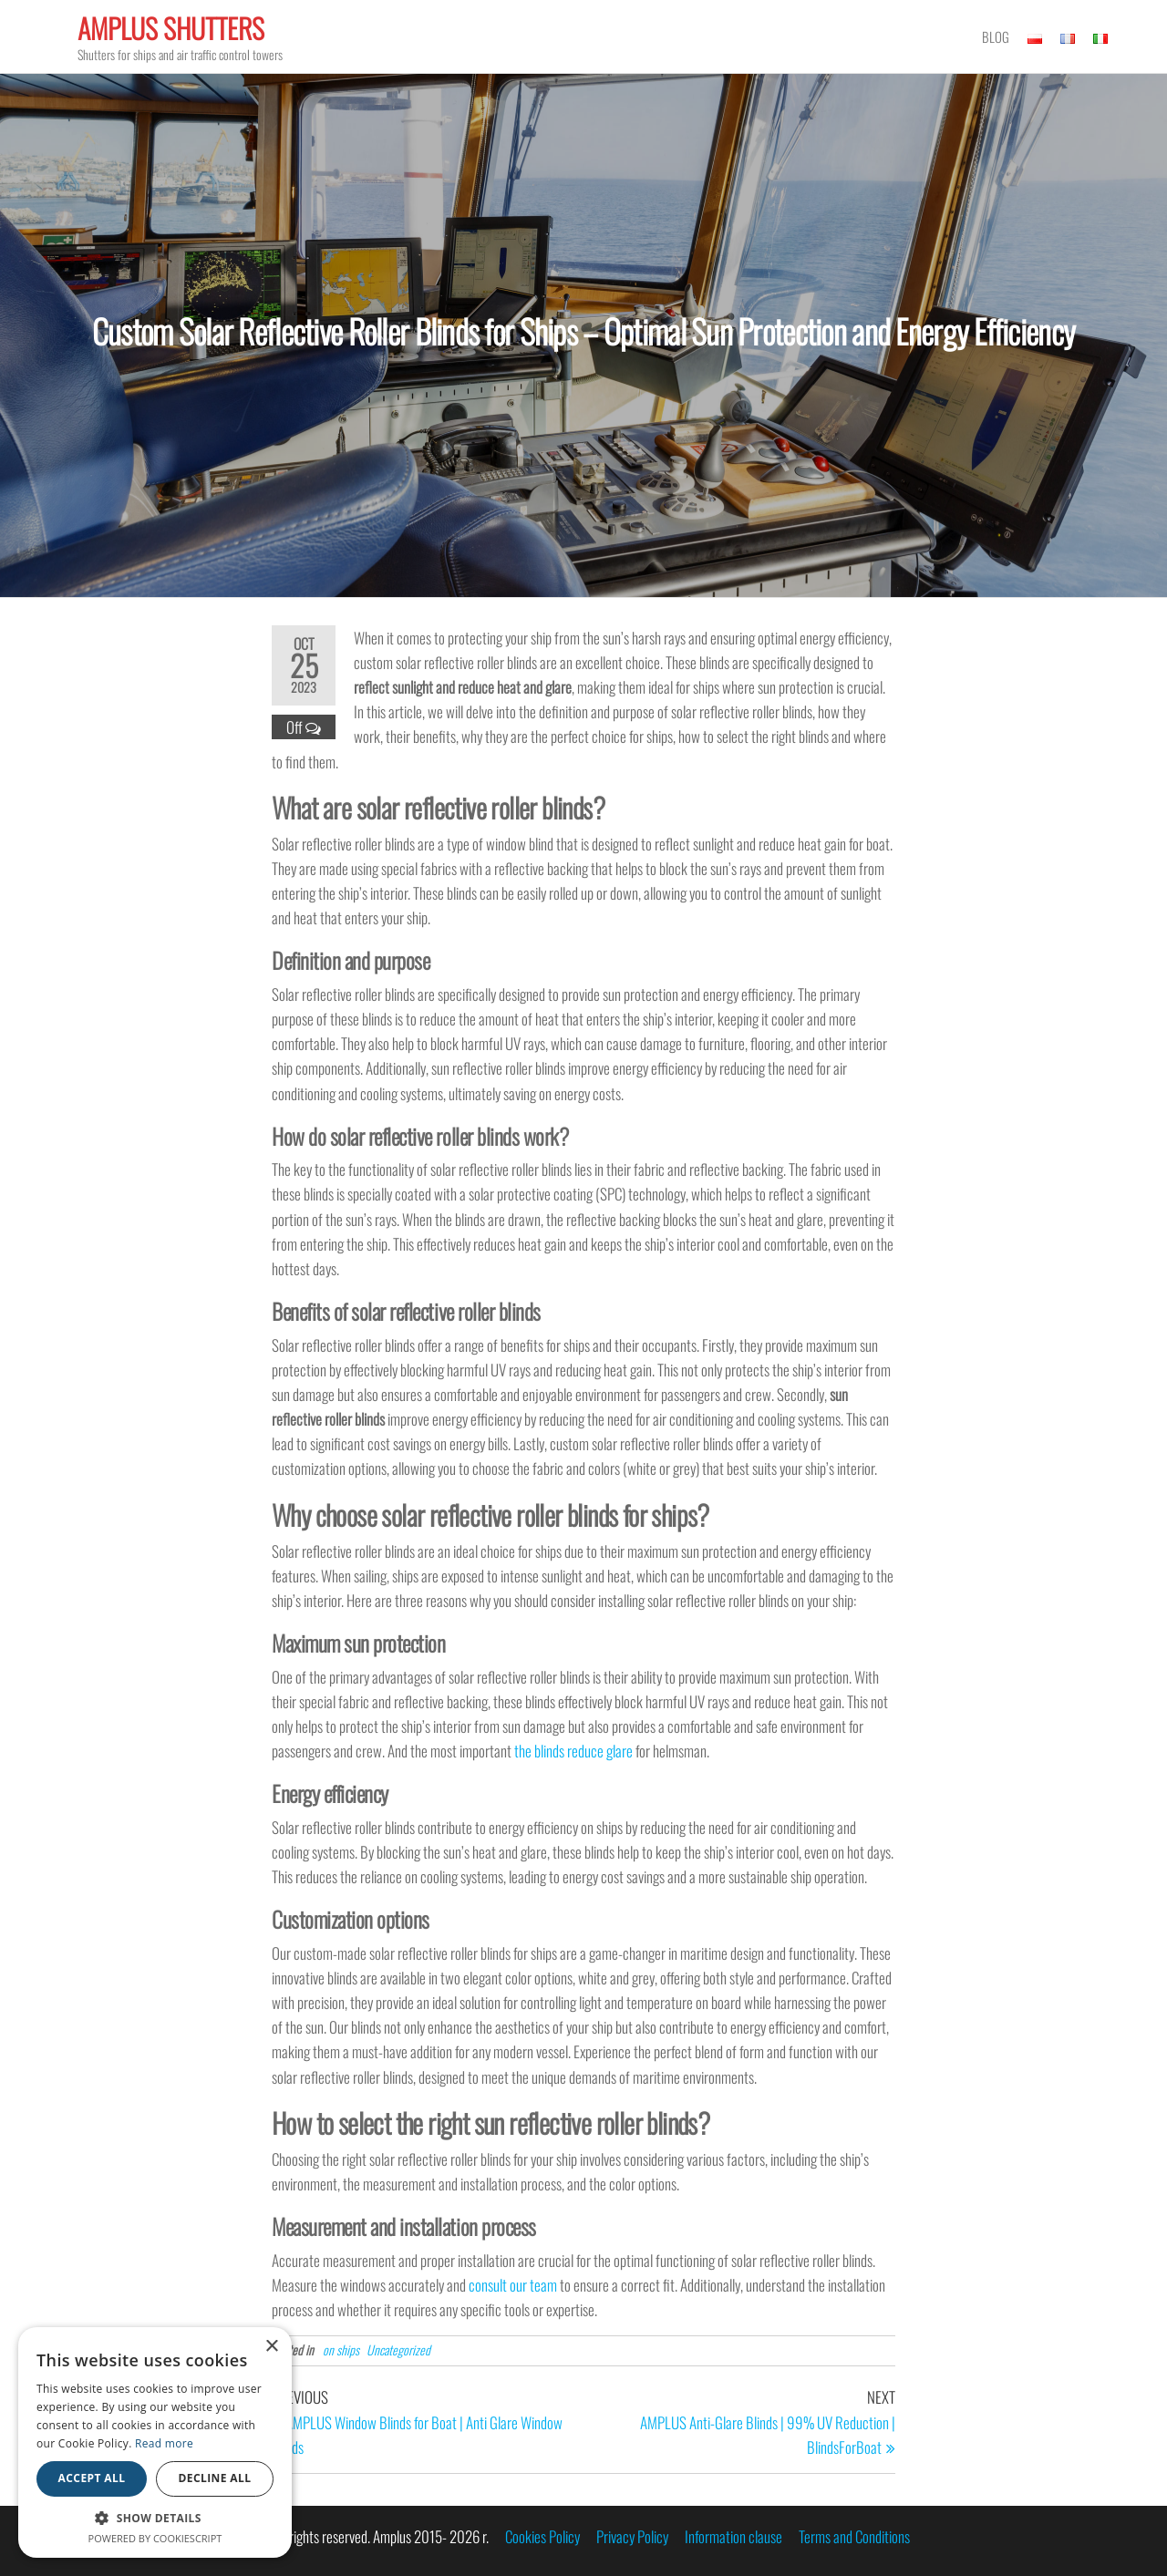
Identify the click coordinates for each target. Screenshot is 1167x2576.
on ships (341, 2349)
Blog (995, 36)
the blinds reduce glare (573, 1750)
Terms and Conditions (854, 2536)
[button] (155, 2518)
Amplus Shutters (170, 27)
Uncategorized (398, 2349)
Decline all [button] (215, 2478)
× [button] (271, 2347)
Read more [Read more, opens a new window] (164, 2443)
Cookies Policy (542, 2536)
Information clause (733, 2536)
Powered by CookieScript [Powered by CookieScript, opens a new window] (155, 2538)
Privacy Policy (632, 2536)
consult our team (513, 2284)
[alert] (155, 2442)
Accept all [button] (92, 2478)
